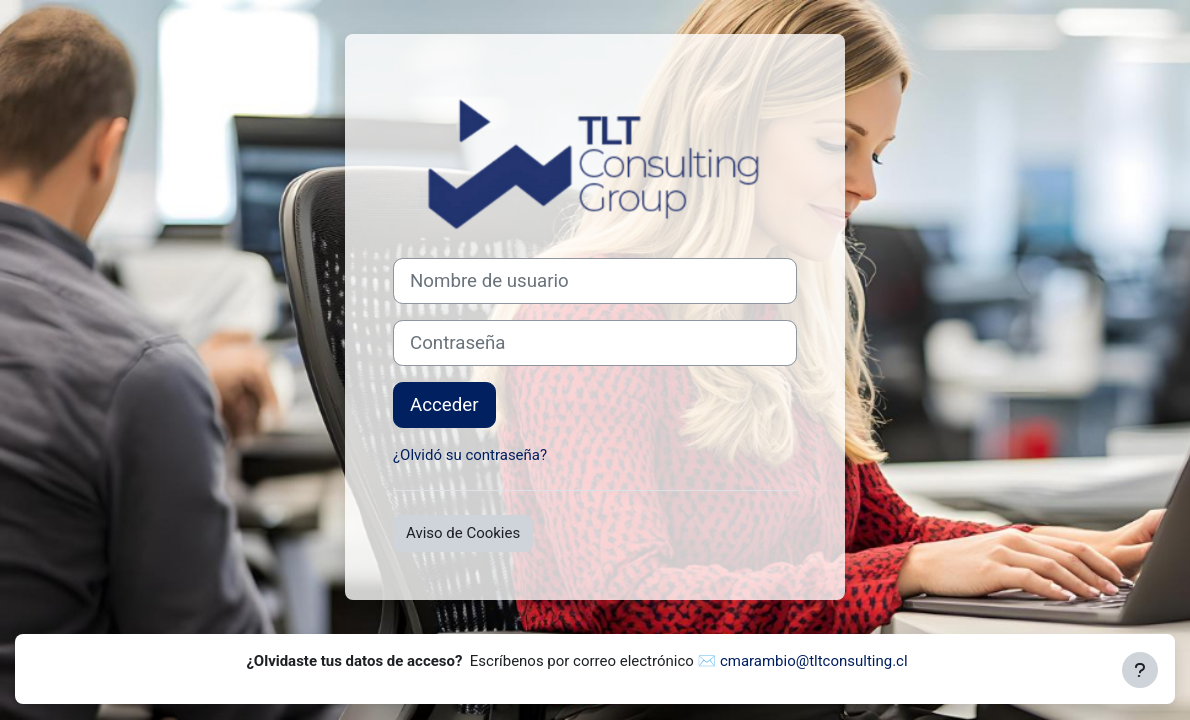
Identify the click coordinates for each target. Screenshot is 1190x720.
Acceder (444, 405)
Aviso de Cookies (463, 533)
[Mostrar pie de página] (1140, 670)
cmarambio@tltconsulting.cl (814, 661)
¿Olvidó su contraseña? (470, 455)
